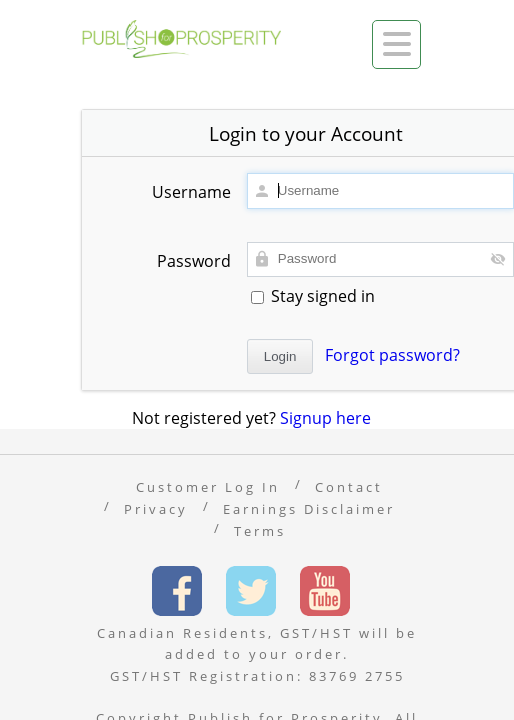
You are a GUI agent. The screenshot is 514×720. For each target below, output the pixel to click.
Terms (260, 531)
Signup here (325, 418)
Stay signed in (313, 296)
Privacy (156, 509)
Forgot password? (392, 355)
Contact (349, 487)
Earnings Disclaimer (309, 509)
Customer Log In (208, 487)
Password (194, 261)
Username (191, 192)
